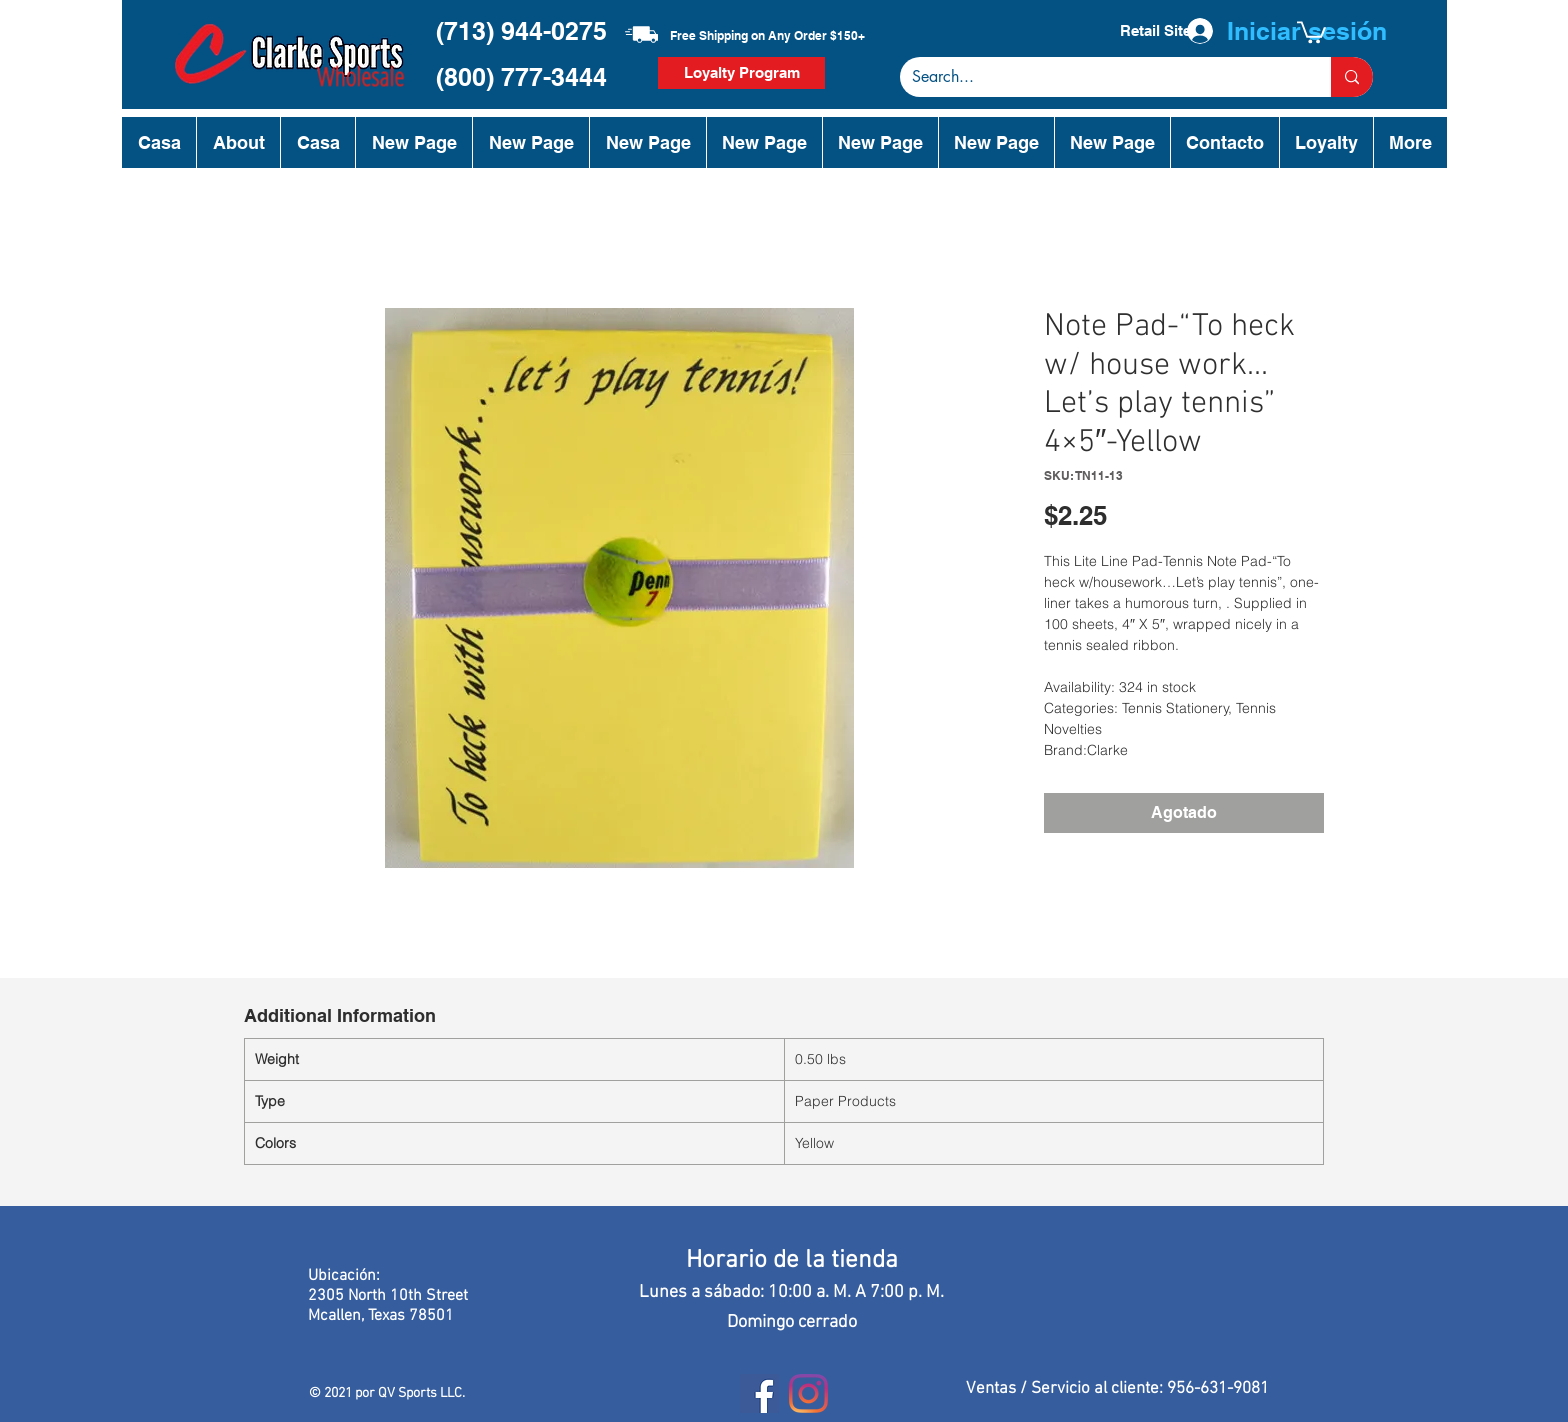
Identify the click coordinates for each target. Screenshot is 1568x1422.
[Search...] (1100, 77)
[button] (1311, 31)
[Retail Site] (1155, 31)
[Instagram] (808, 1393)
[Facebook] (759, 1393)
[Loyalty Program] (741, 73)
